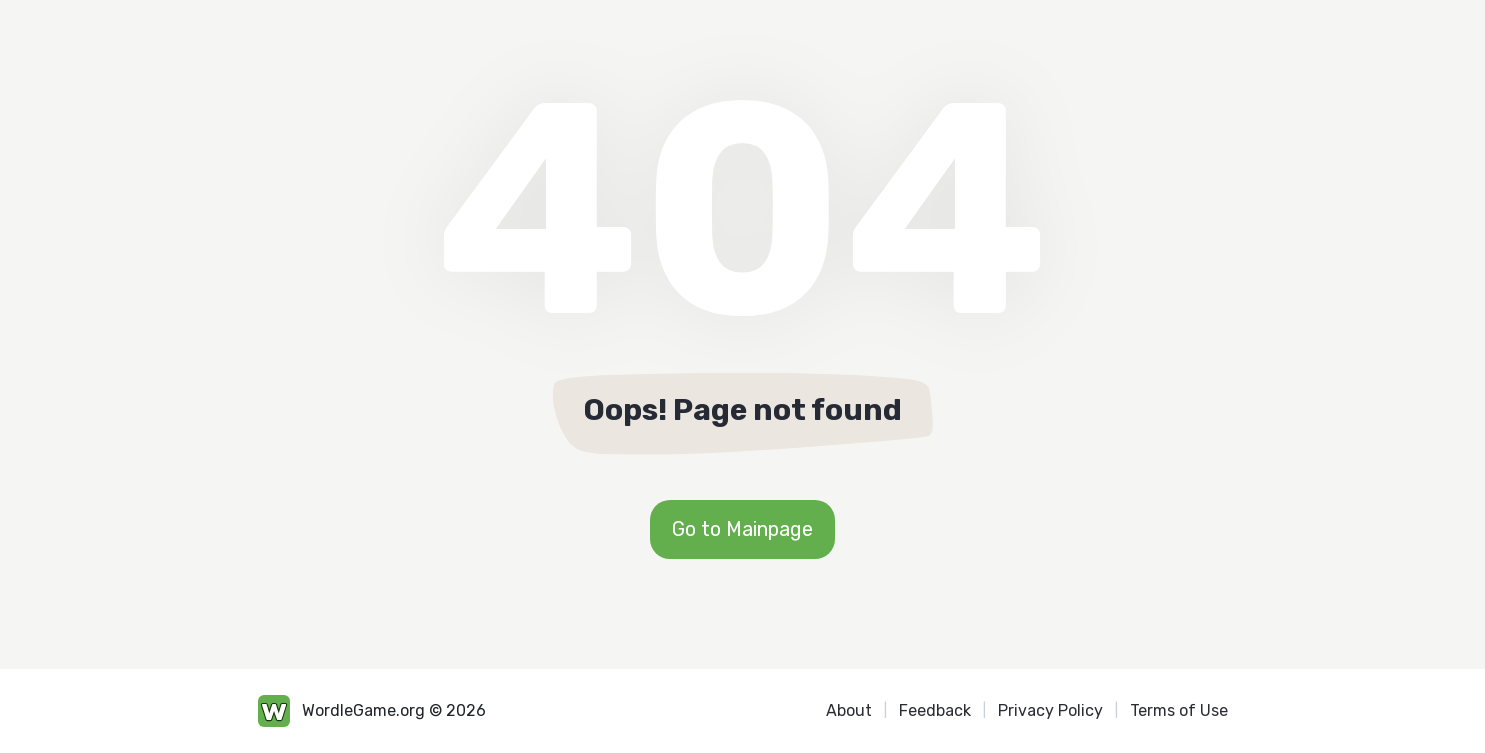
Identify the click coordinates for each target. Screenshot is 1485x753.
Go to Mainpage (742, 529)
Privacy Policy (1050, 710)
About (849, 710)
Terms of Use (1179, 710)
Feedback (935, 710)
